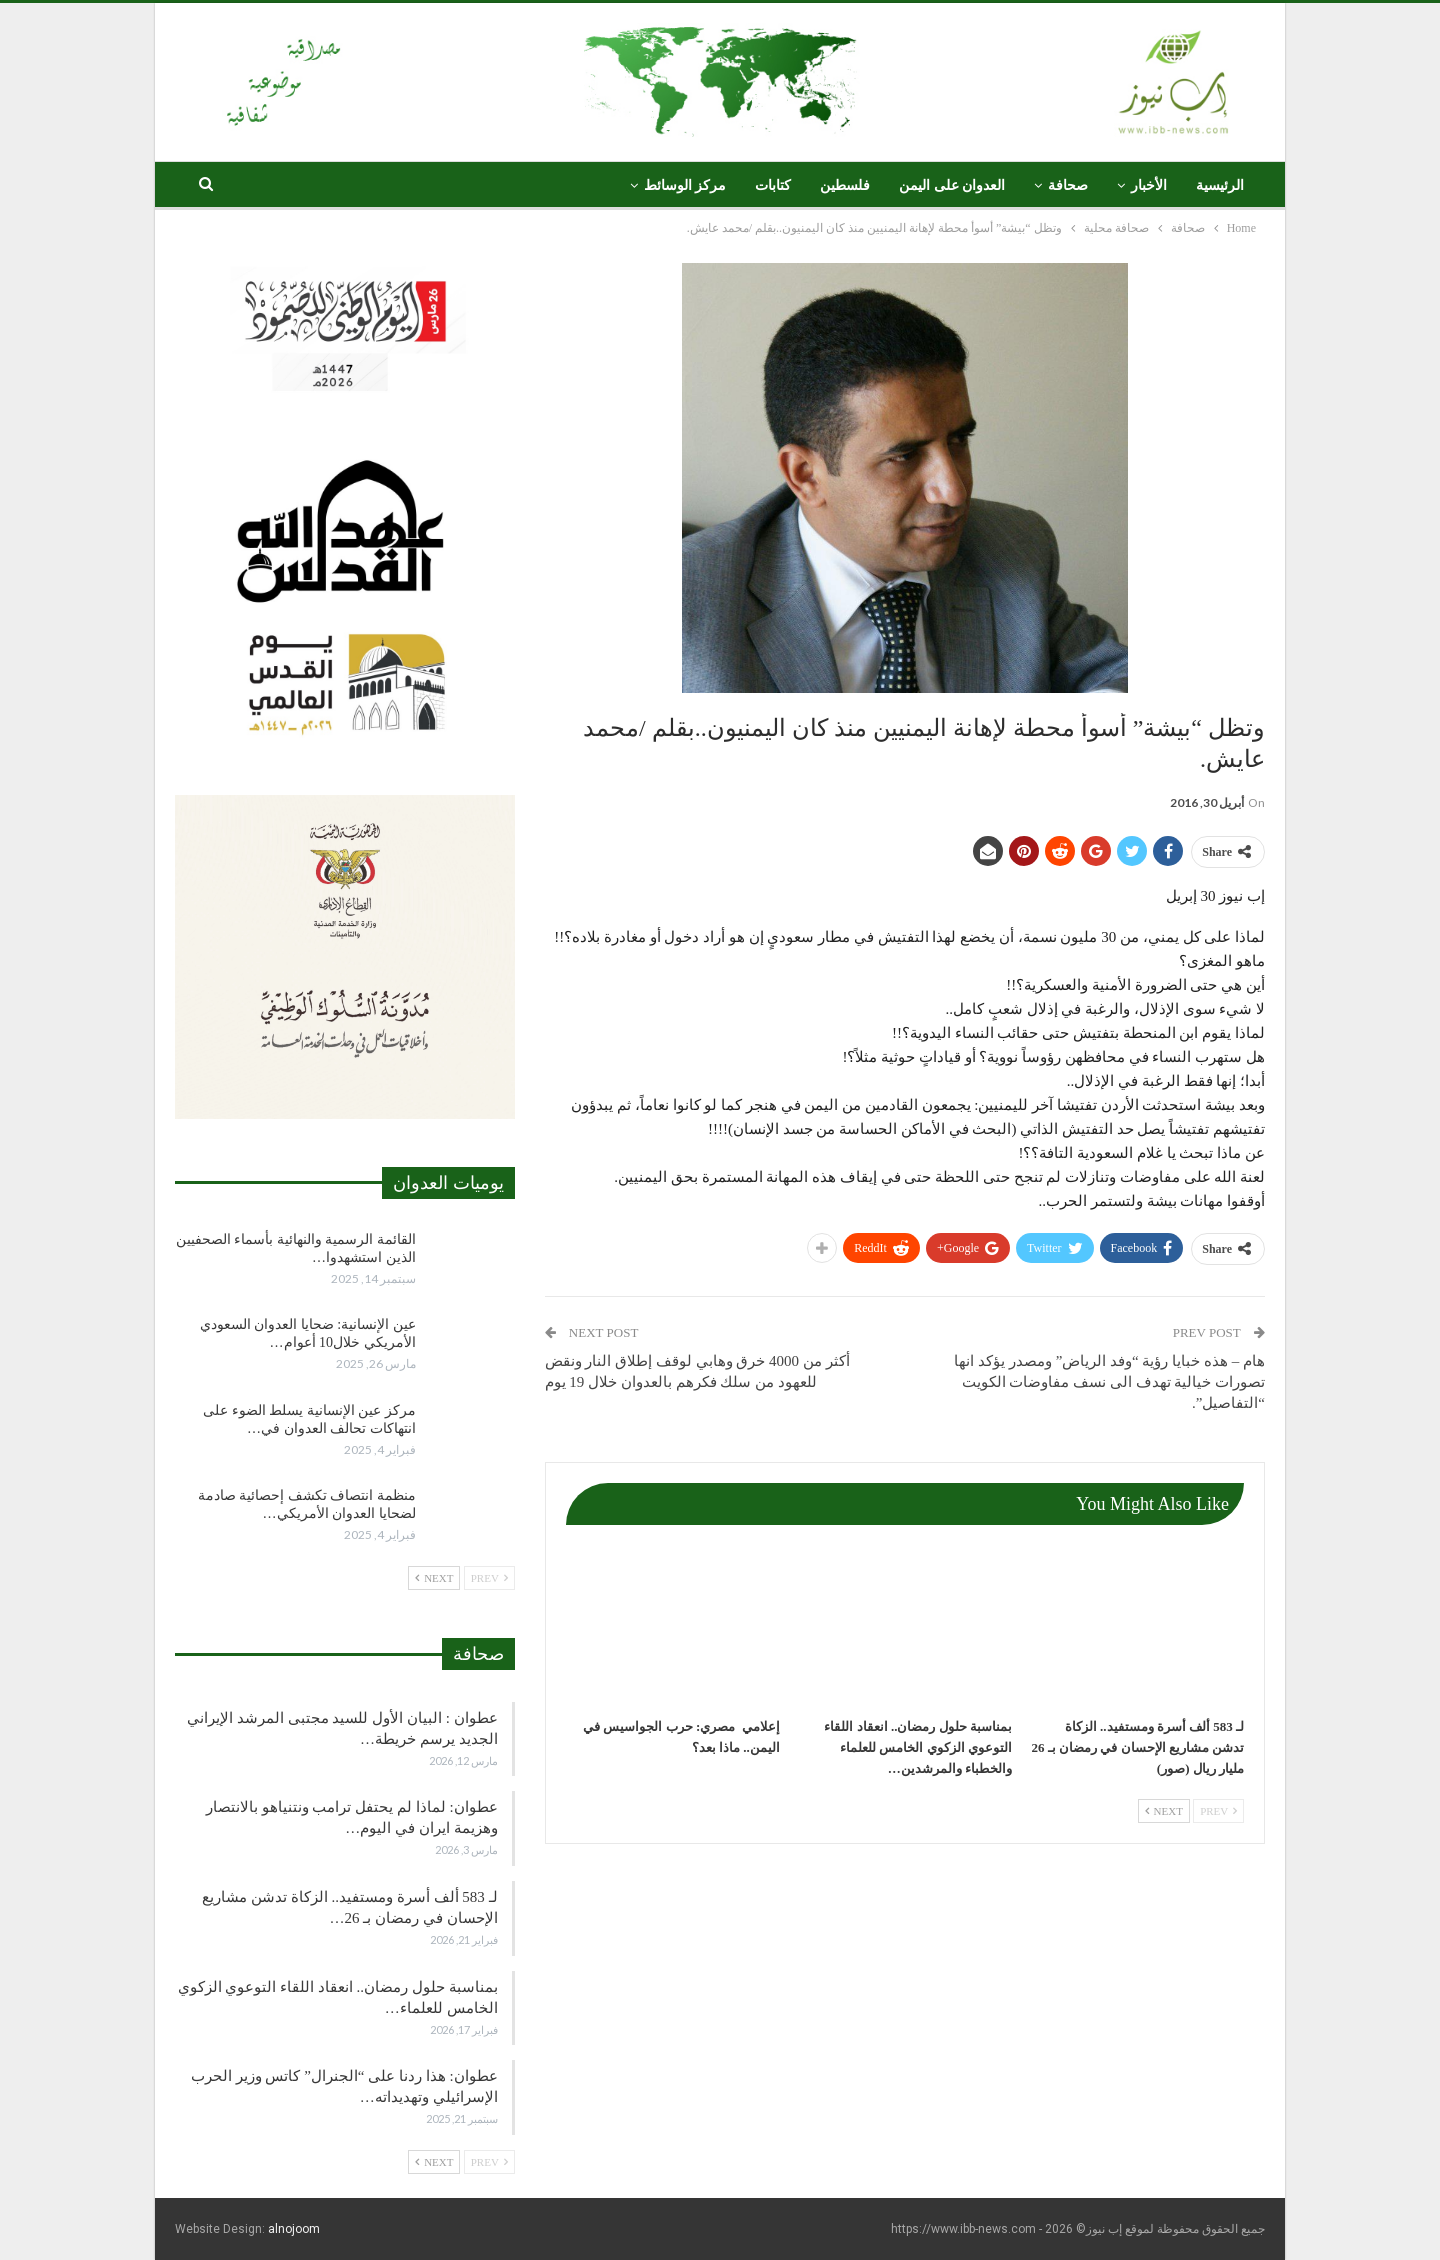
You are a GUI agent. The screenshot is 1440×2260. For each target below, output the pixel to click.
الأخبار (1149, 185)
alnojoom (294, 2229)
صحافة (1068, 185)
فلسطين (845, 185)
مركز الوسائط (685, 185)
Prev (1218, 1811)
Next (1164, 1811)
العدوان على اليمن (952, 185)
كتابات (773, 185)
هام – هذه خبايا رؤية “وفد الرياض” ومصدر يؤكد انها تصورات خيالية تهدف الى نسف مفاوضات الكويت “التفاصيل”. (1109, 1382)
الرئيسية (1220, 185)
